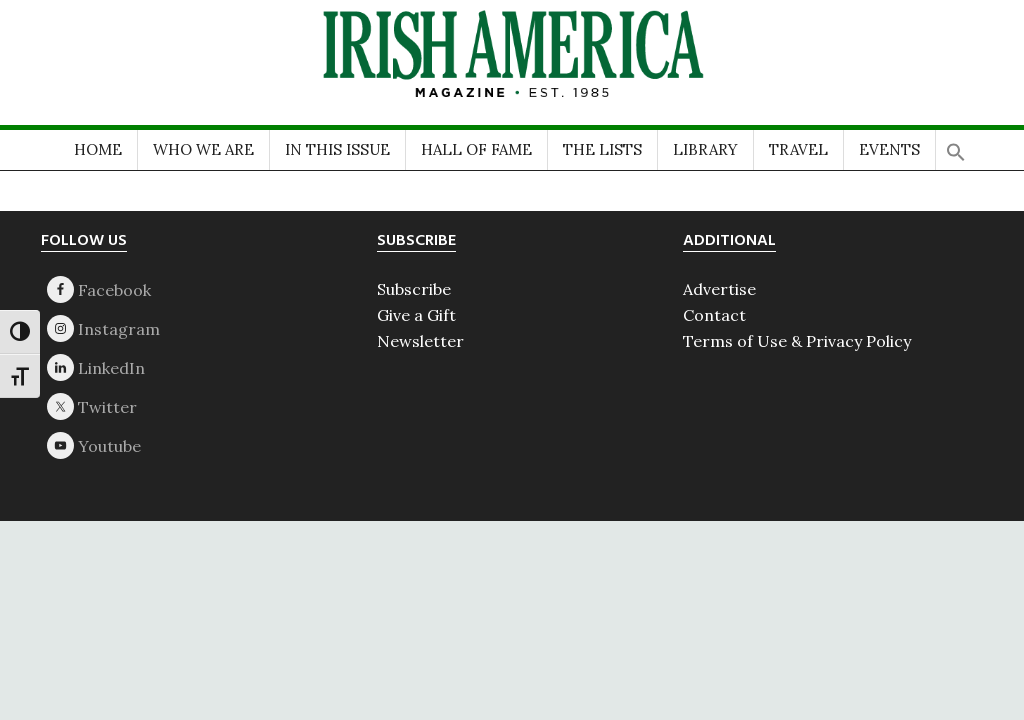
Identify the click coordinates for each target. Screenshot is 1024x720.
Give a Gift (416, 315)
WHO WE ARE (203, 149)
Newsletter (420, 341)
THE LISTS (602, 149)
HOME (98, 149)
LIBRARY (705, 149)
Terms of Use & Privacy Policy (797, 341)
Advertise (719, 289)
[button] (956, 145)
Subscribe (414, 289)
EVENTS (889, 149)
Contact (714, 315)
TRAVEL (798, 149)
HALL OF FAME (476, 149)
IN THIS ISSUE (337, 149)
